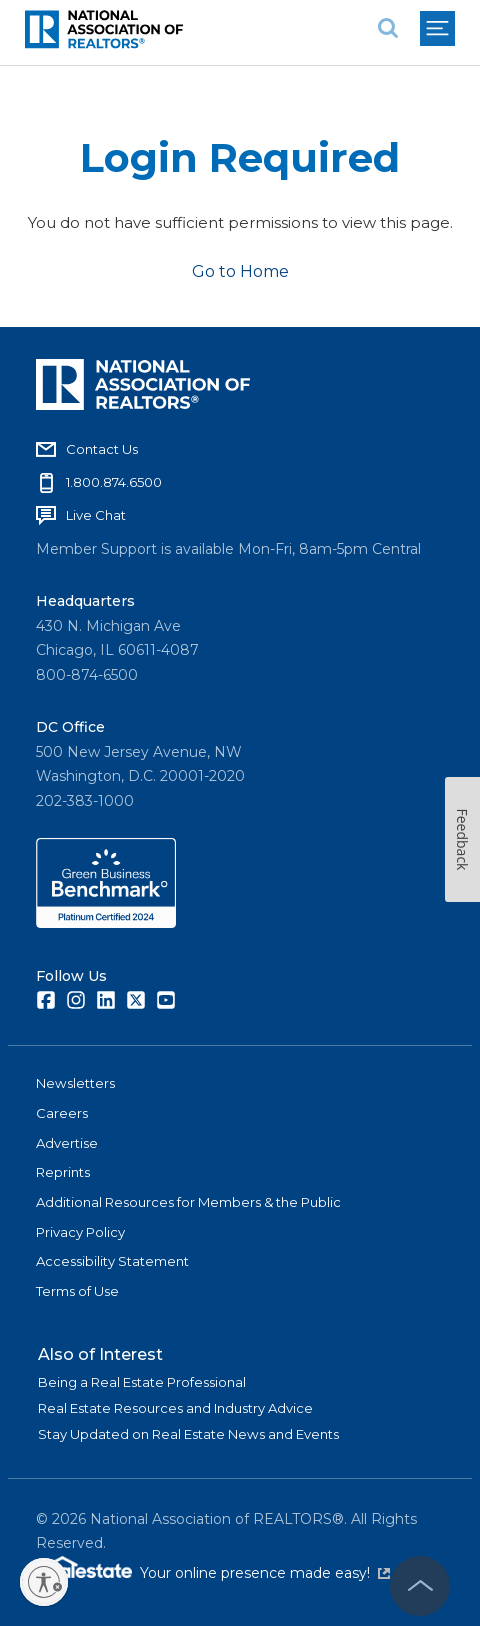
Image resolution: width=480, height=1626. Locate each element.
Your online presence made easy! (265, 1573)
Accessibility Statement (112, 1261)
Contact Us (102, 449)
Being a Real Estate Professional (142, 1382)
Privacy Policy (80, 1232)
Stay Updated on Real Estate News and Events (188, 1434)
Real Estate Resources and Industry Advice (175, 1408)
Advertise (67, 1143)
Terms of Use (77, 1291)
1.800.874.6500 (114, 482)
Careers (62, 1113)
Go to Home (240, 271)
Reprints (63, 1172)
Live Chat (96, 515)
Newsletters (75, 1083)
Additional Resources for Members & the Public (188, 1202)
